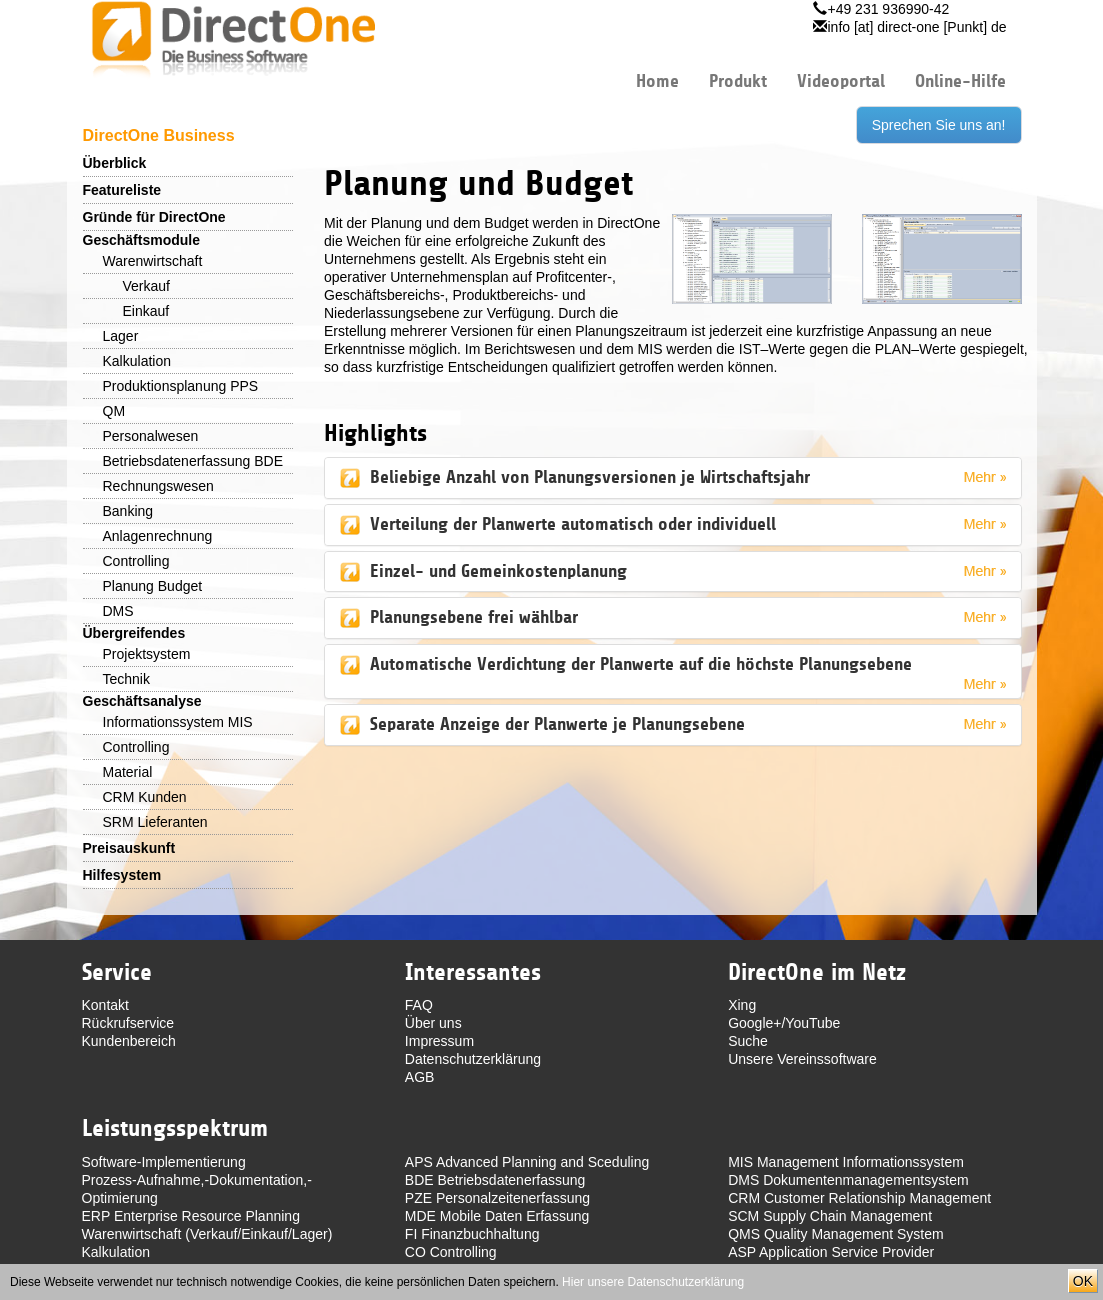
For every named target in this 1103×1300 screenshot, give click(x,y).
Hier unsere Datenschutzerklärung (653, 1282)
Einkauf (146, 311)
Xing (742, 1005)
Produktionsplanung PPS (181, 386)
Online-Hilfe (960, 81)
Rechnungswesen (158, 486)
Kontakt (105, 1005)
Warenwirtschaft (153, 261)
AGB (420, 1077)
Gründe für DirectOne (154, 217)
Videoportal (841, 81)
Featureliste (122, 190)
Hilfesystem (122, 875)
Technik (126, 679)
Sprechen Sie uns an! (939, 125)
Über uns (433, 1023)
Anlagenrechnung (158, 536)
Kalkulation (137, 361)
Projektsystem (147, 654)
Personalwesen (151, 436)
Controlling (136, 561)
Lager (121, 336)
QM (114, 411)
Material (128, 772)
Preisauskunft (129, 848)
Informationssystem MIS (178, 722)
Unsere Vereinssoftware (802, 1059)
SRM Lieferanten (155, 822)
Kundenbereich (129, 1041)
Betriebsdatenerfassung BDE (193, 461)
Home (657, 81)
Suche (748, 1041)
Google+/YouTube (784, 1023)
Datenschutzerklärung (473, 1059)
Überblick (115, 163)
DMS (118, 611)
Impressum (439, 1041)
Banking (128, 511)
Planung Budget (153, 586)
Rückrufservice (128, 1023)
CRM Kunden (145, 797)
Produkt (738, 81)
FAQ (419, 1005)
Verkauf (146, 286)
